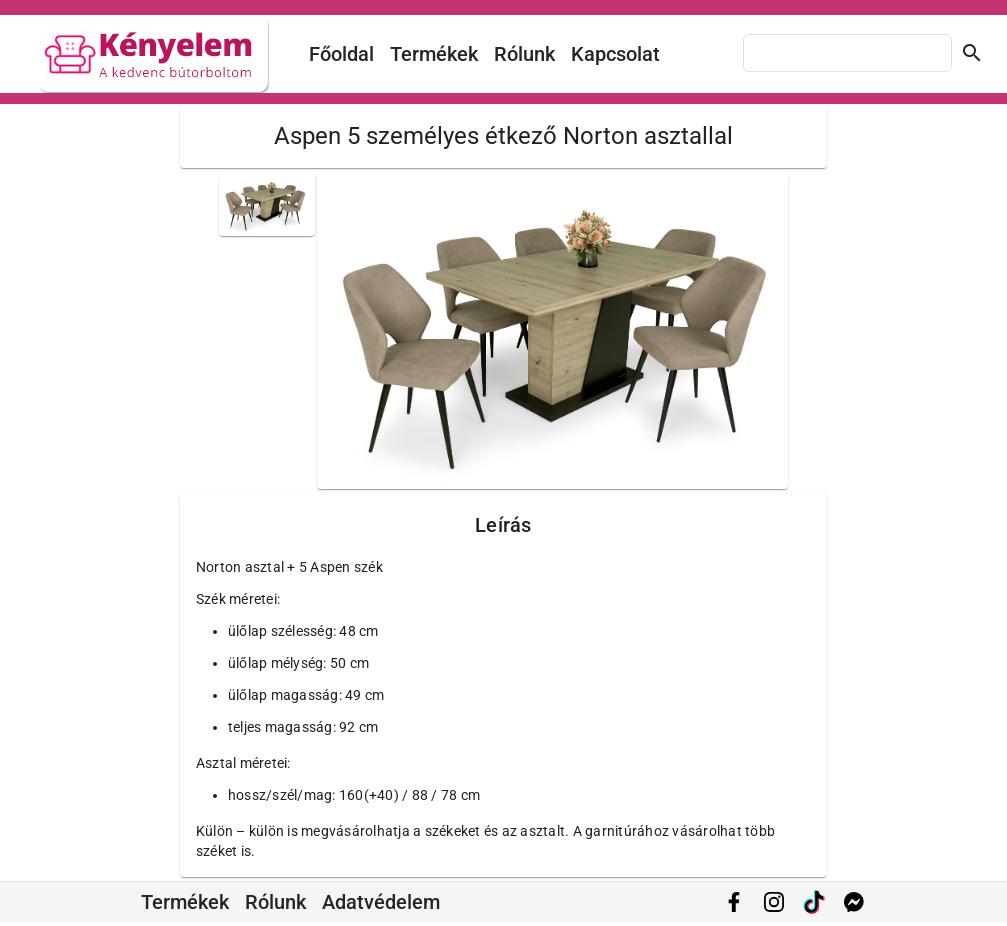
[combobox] (847, 53)
